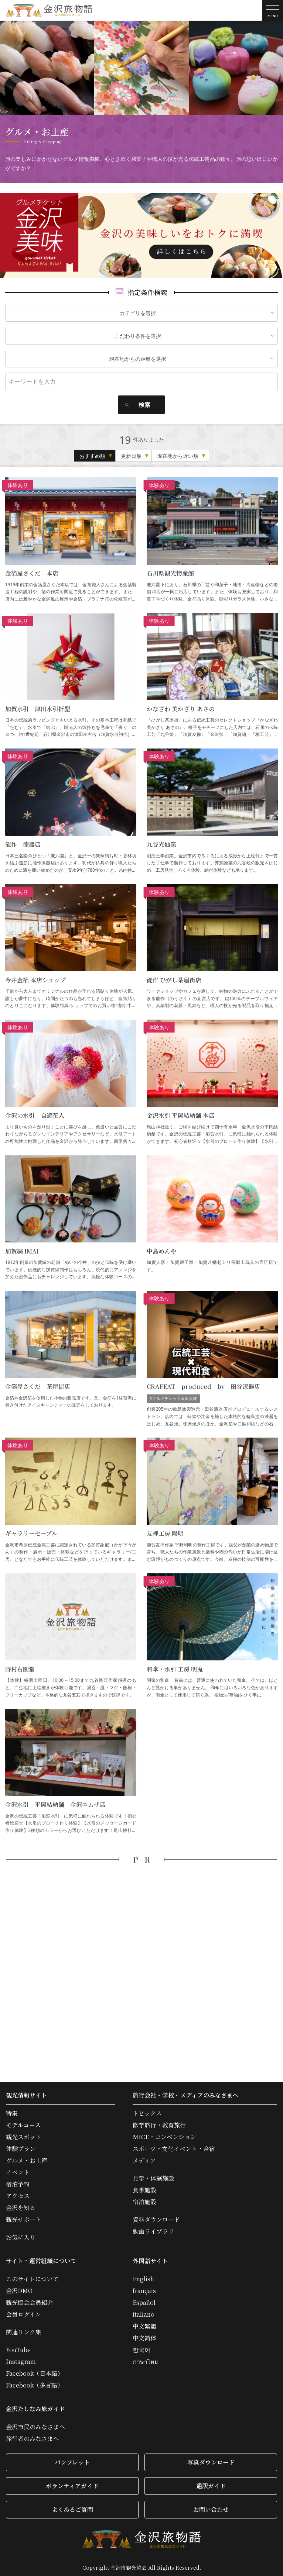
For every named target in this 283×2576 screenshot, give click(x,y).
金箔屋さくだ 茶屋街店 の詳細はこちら (70, 1359)
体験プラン (20, 2149)
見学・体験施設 (153, 2178)
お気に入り (20, 2237)
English (143, 2279)
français (144, 2291)
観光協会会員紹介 (29, 2303)
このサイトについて (32, 2279)
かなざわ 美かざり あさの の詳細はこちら (212, 675)
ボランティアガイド (72, 2486)
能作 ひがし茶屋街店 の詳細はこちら (212, 946)
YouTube (18, 2350)
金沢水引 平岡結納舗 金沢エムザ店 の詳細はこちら (70, 1771)
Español (144, 2303)
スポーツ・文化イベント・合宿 (174, 2149)
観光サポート (23, 2220)
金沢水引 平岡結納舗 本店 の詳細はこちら (212, 1082)
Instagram (21, 2362)
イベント (18, 2172)
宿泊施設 (144, 2202)
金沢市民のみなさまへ (35, 2427)
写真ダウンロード (211, 2462)
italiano (143, 2314)
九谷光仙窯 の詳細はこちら (212, 811)
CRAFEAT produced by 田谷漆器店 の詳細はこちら (212, 1359)
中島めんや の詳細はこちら (212, 1217)
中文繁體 (144, 2326)
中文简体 (144, 2338)
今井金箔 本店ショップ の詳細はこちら (70, 946)
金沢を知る (20, 2208)
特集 (12, 2113)
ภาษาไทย (145, 2362)
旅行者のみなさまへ (32, 2439)
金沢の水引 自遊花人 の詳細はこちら (70, 1082)
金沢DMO (19, 2291)
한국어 (141, 2350)
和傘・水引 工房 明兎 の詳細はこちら (212, 1635)
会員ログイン (23, 2314)
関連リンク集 (23, 2332)
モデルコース (23, 2125)
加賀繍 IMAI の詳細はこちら (70, 1217)
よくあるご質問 (72, 2509)
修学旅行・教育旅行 (159, 2125)
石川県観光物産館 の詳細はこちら (212, 539)
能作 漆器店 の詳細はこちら (70, 811)
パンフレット (72, 2462)
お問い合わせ (211, 2509)
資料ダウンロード (156, 2220)
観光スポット (23, 2137)
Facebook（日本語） (34, 2373)
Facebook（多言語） (34, 2385)
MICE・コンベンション (164, 2137)
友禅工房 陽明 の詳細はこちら (212, 1500)
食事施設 (144, 2190)
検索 (144, 405)
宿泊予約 (18, 2184)
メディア (144, 2161)
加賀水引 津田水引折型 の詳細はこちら (70, 675)
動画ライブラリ (153, 2231)
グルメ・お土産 (26, 2161)
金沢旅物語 (49, 10)
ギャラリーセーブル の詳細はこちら (70, 1500)
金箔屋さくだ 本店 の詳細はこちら (70, 539)
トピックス (147, 2113)
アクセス (18, 2196)
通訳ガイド (211, 2486)
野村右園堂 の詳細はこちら (70, 1635)
